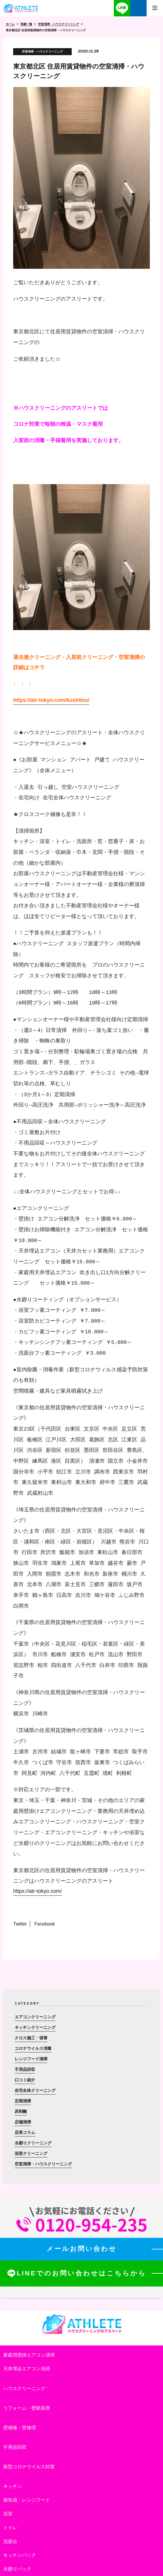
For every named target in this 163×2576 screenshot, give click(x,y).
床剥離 (21, 2111)
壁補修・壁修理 (19, 2427)
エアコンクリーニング (35, 2017)
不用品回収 (25, 2069)
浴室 (8, 2513)
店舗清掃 (23, 2122)
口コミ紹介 (25, 2080)
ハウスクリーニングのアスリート (20, 8)
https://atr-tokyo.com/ (37, 1891)
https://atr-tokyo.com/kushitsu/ (51, 700)
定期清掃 (23, 2101)
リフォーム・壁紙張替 (26, 2408)
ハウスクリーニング (24, 2388)
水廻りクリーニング (33, 2143)
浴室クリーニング (31, 2153)
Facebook (45, 1923)
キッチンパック (19, 2555)
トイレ (10, 2527)
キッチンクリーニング (35, 2027)
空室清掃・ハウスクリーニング (43, 2164)
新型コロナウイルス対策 (29, 2466)
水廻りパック (17, 2568)
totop (144, 2557)
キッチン (12, 2486)
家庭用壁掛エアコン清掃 (29, 2354)
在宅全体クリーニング (35, 2090)
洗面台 (10, 2541)
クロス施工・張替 (31, 2038)
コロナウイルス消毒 (33, 2048)
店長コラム (25, 2132)
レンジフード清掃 (31, 2059)
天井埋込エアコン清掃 (26, 2368)
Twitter (20, 1923)
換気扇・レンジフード (26, 2499)
